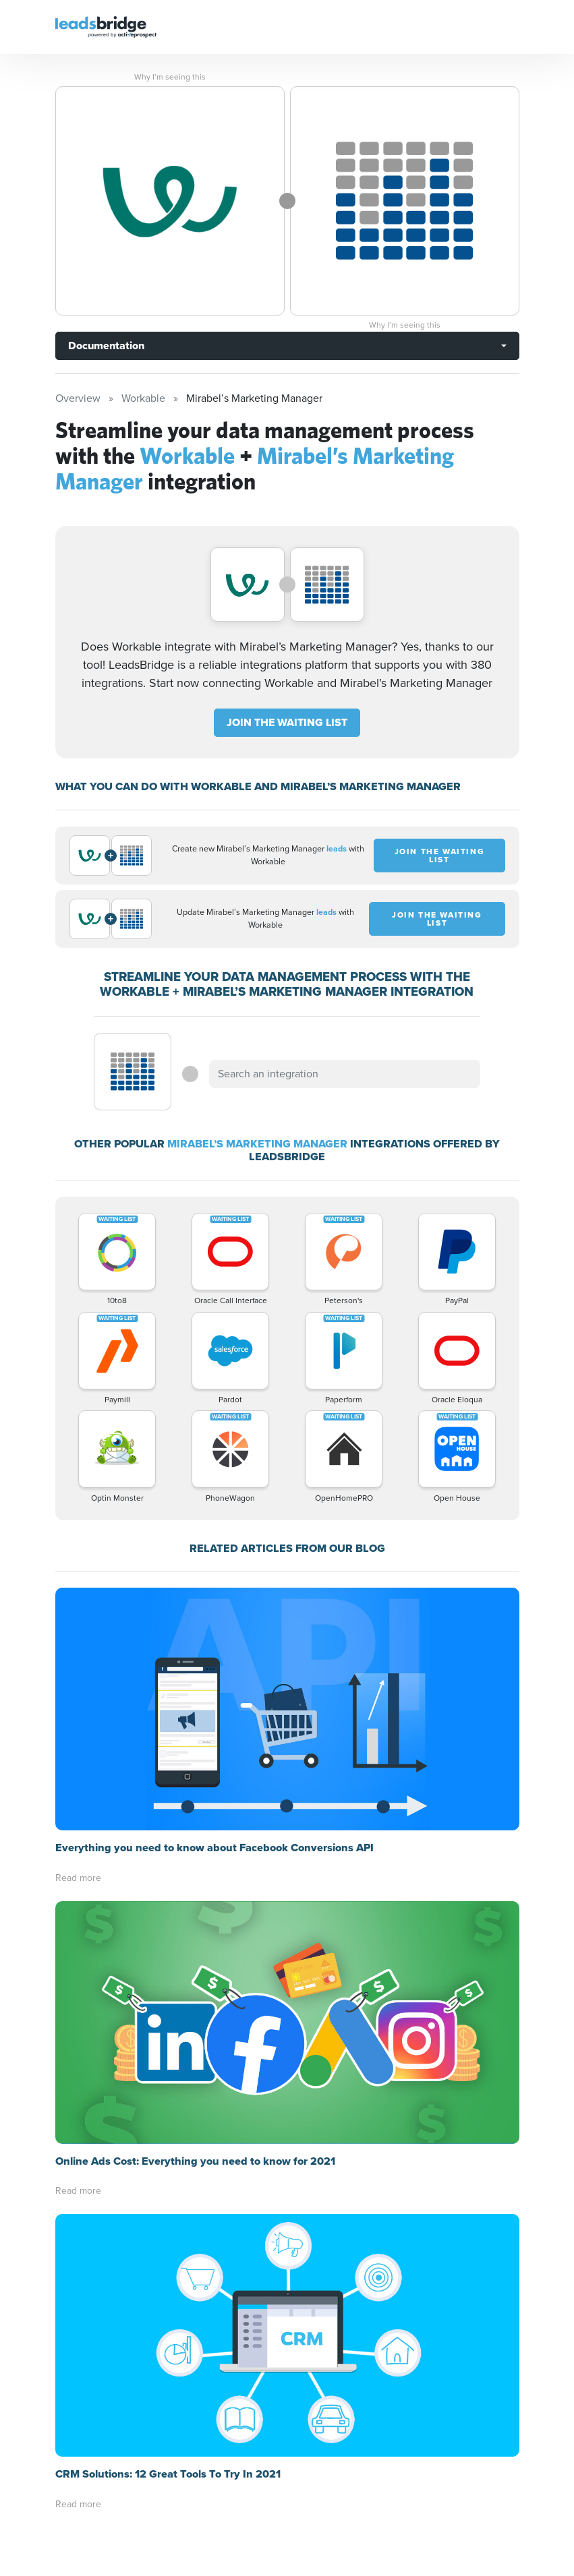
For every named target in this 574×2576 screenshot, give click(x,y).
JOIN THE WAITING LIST (287, 722)
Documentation (106, 345)
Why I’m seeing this (170, 77)
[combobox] (344, 1074)
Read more (78, 1878)
